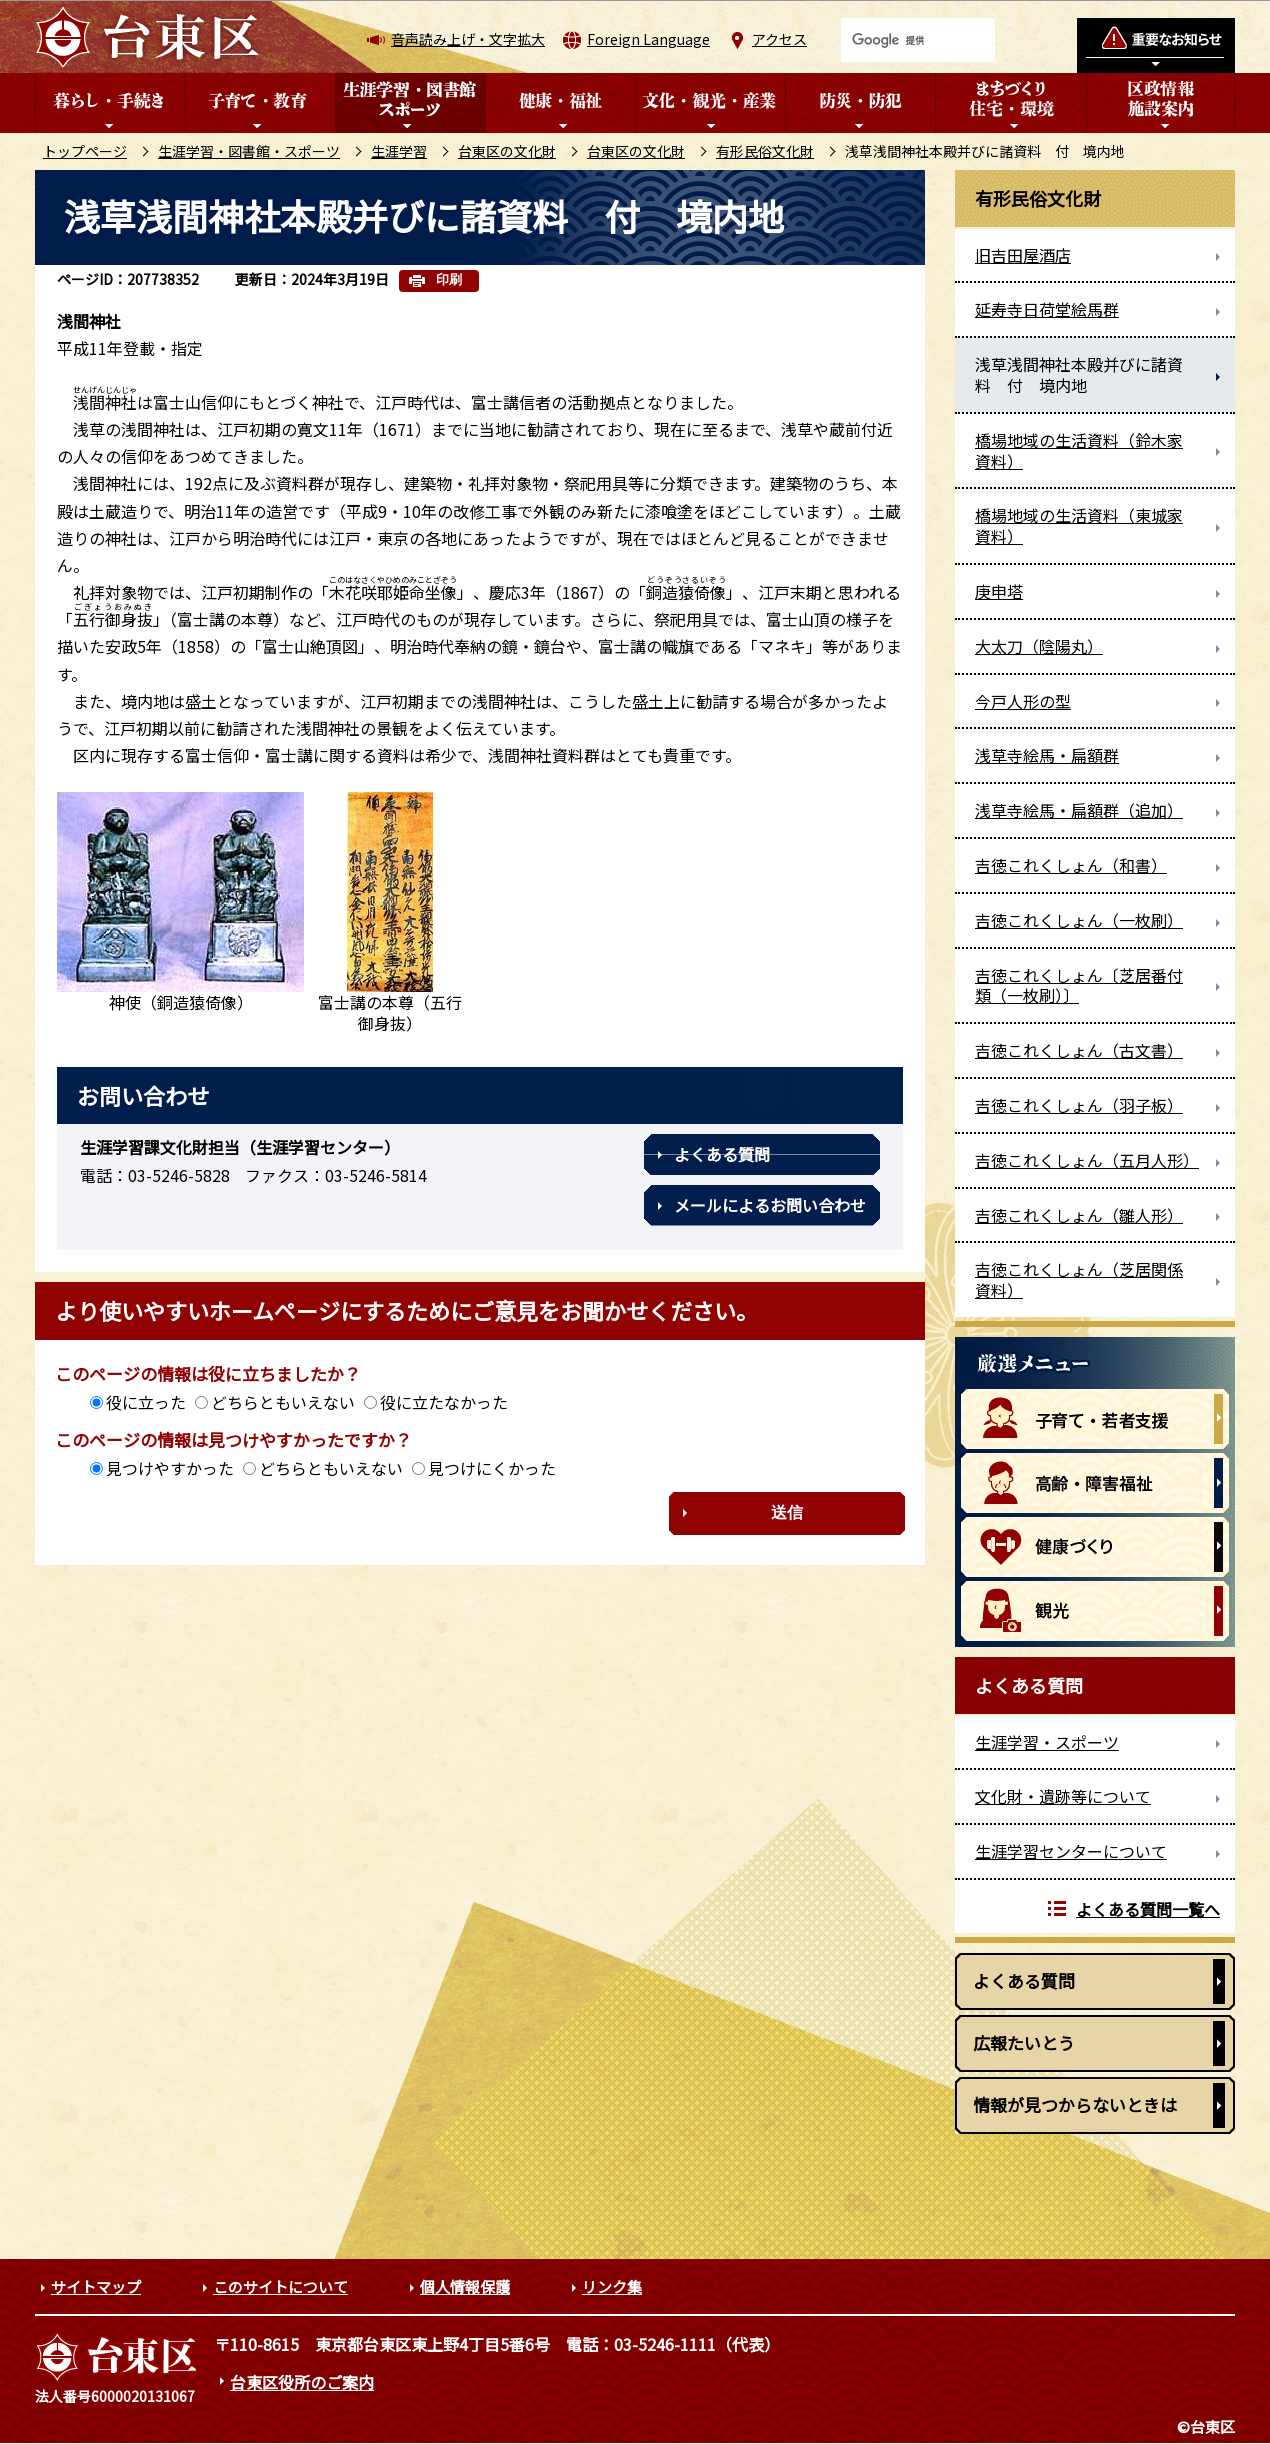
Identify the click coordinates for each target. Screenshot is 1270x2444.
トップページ (85, 151)
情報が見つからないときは (1075, 2104)
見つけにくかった (492, 1468)
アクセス (779, 39)
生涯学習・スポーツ (1047, 1742)
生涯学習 (399, 151)
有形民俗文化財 (765, 151)
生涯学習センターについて (1071, 1851)
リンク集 (612, 2286)
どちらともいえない (283, 1402)
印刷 (449, 279)
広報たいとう (1024, 2042)
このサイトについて (280, 2286)
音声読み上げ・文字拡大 (468, 39)
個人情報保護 (465, 2286)
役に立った (146, 1402)
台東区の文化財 (507, 151)
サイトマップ (96, 2286)
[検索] (918, 40)
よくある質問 (722, 1154)
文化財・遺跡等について (1063, 1796)
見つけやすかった (170, 1468)
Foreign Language (648, 39)
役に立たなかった (444, 1402)
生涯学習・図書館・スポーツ (249, 151)
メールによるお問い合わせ (770, 1205)
